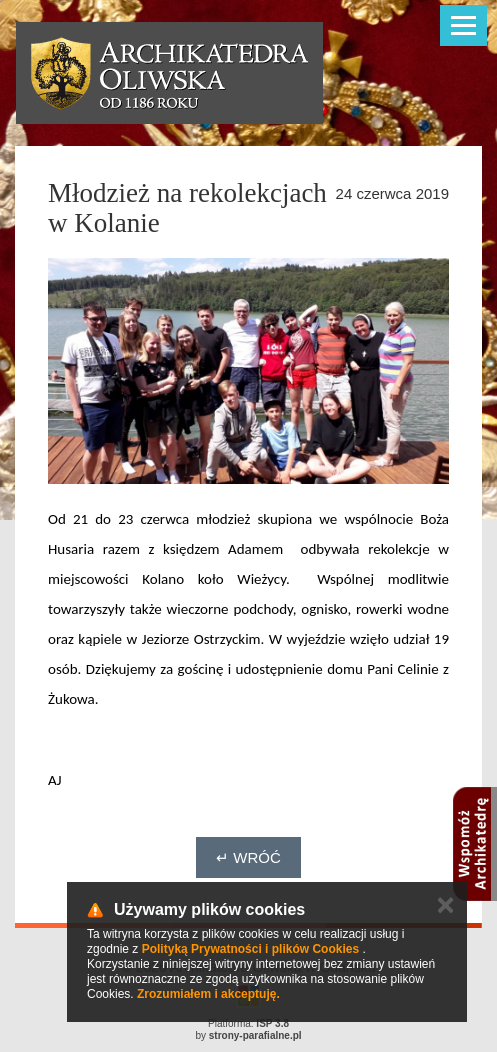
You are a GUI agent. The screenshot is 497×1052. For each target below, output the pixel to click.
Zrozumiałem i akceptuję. (208, 994)
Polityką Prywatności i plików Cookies (250, 949)
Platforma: (248, 1023)
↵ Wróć (248, 857)
